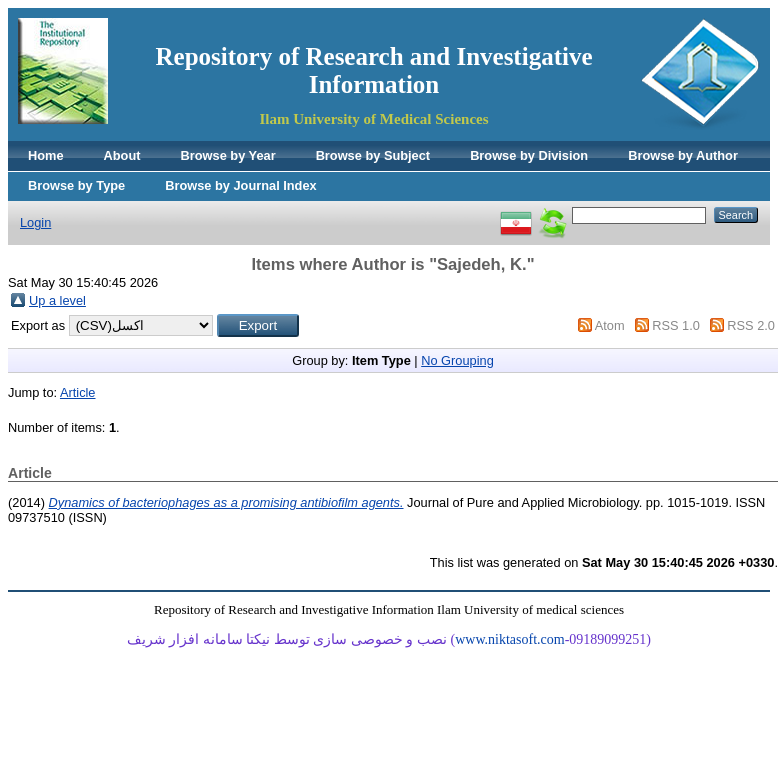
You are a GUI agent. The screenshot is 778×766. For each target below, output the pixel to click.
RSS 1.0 (676, 325)
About (122, 155)
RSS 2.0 (751, 325)
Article (78, 392)
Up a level (57, 300)
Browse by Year (228, 155)
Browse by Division (529, 155)
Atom (610, 325)
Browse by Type (76, 185)
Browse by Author (683, 155)
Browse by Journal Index (240, 185)
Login (35, 222)
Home (46, 155)
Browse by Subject (373, 155)
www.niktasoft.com (510, 639)
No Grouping (457, 360)
